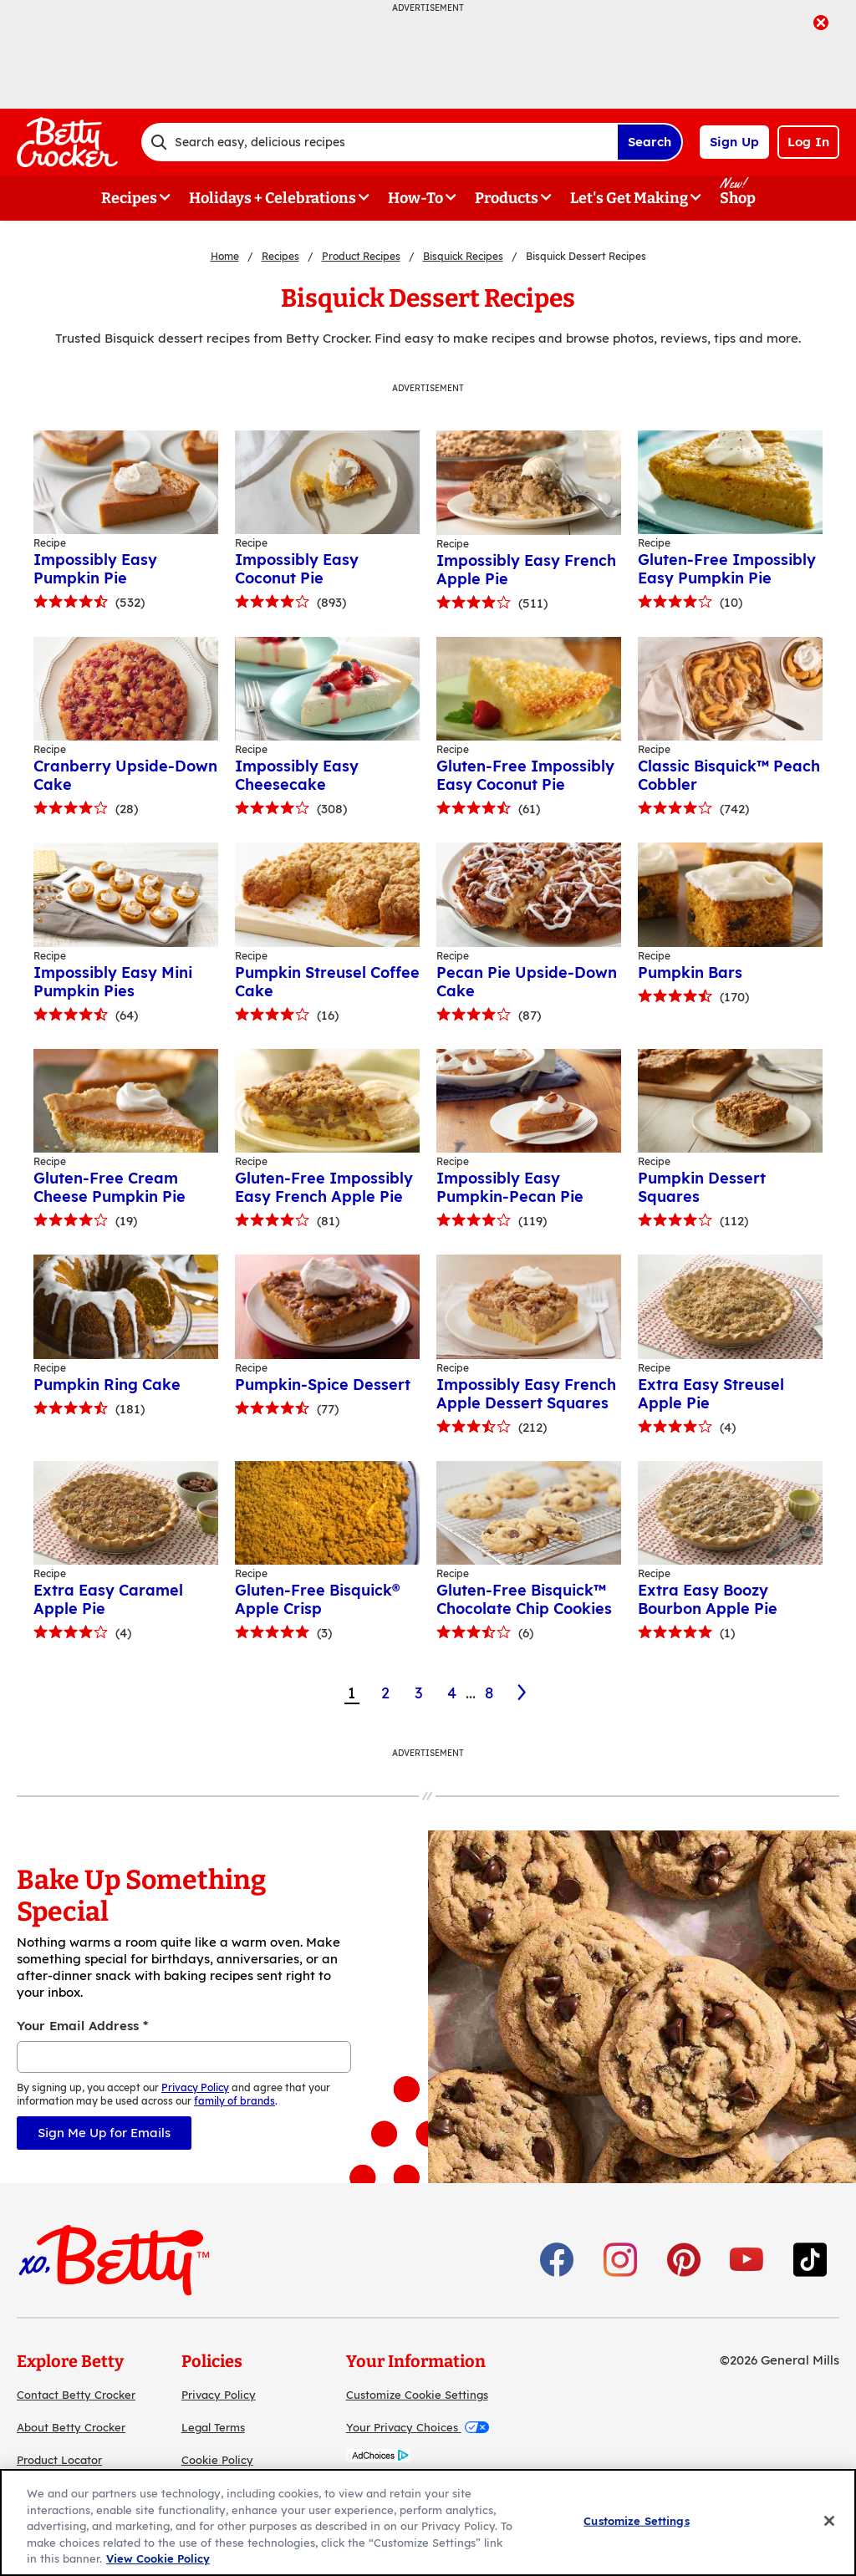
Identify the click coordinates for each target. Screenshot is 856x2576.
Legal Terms (213, 2427)
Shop (738, 198)
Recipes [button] (129, 198)
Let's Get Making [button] (629, 198)
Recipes (280, 256)
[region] (428, 2522)
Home (225, 256)
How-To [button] (415, 198)
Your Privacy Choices (417, 2427)
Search (649, 142)
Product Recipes (361, 256)
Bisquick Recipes (463, 256)
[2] (522, 1692)
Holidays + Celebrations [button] (272, 198)
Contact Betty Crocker (76, 2394)
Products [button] (506, 198)
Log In (808, 142)
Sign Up (734, 142)
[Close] (829, 2520)
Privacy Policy (218, 2394)
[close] (820, 24)
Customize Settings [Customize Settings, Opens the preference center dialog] (636, 2521)
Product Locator (59, 2460)
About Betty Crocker (71, 2427)
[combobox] (379, 142)
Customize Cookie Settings (417, 2394)
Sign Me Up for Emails (104, 2133)
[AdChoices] (378, 2458)
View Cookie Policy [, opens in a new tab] (158, 2558)
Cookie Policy (217, 2460)
